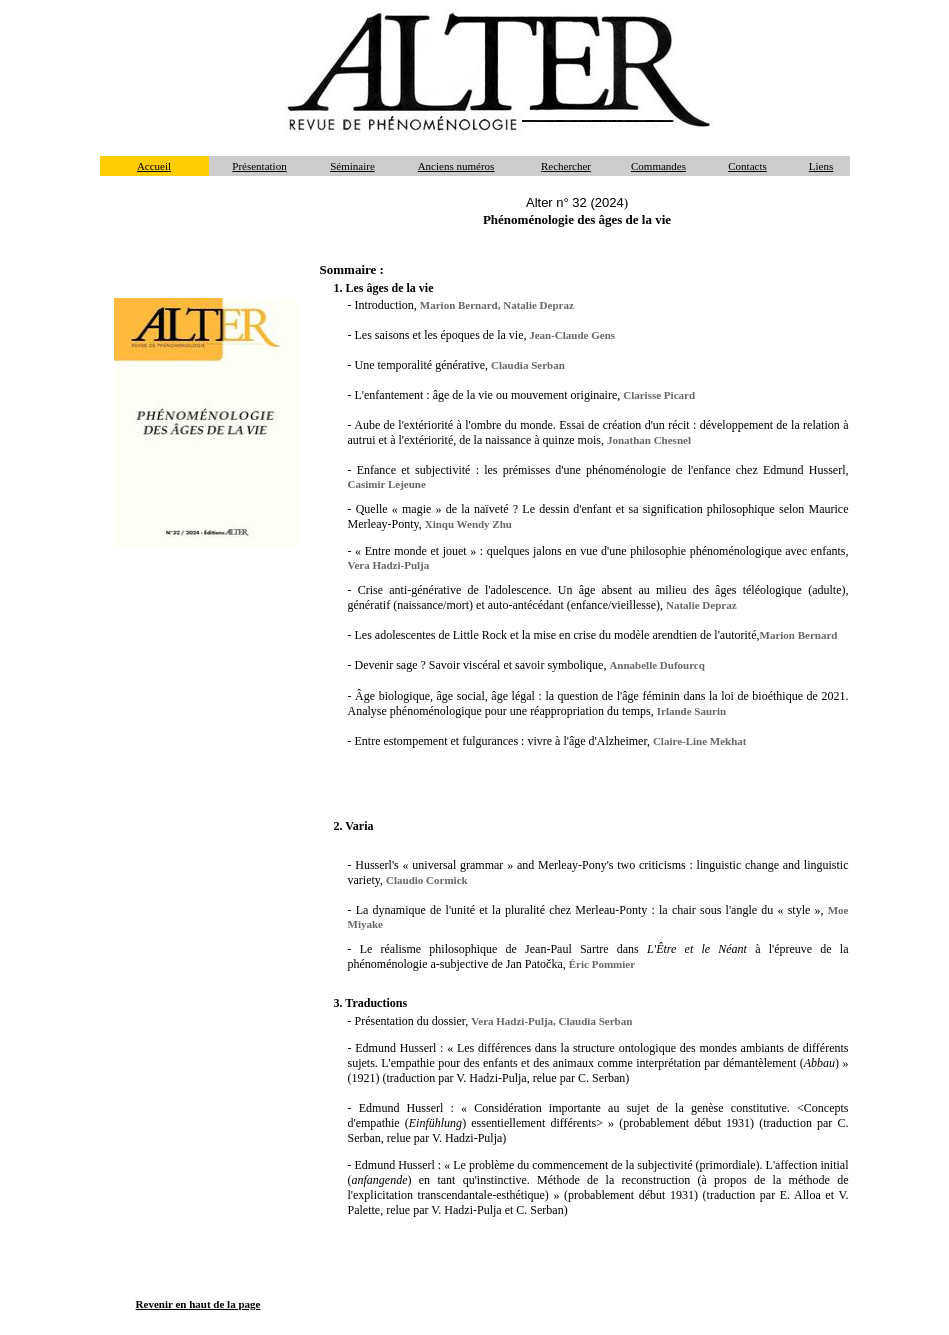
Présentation (259, 166)
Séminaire (352, 166)
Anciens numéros (456, 166)
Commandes (658, 166)
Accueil (154, 166)
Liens (821, 166)
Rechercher (566, 166)
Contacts (747, 166)
